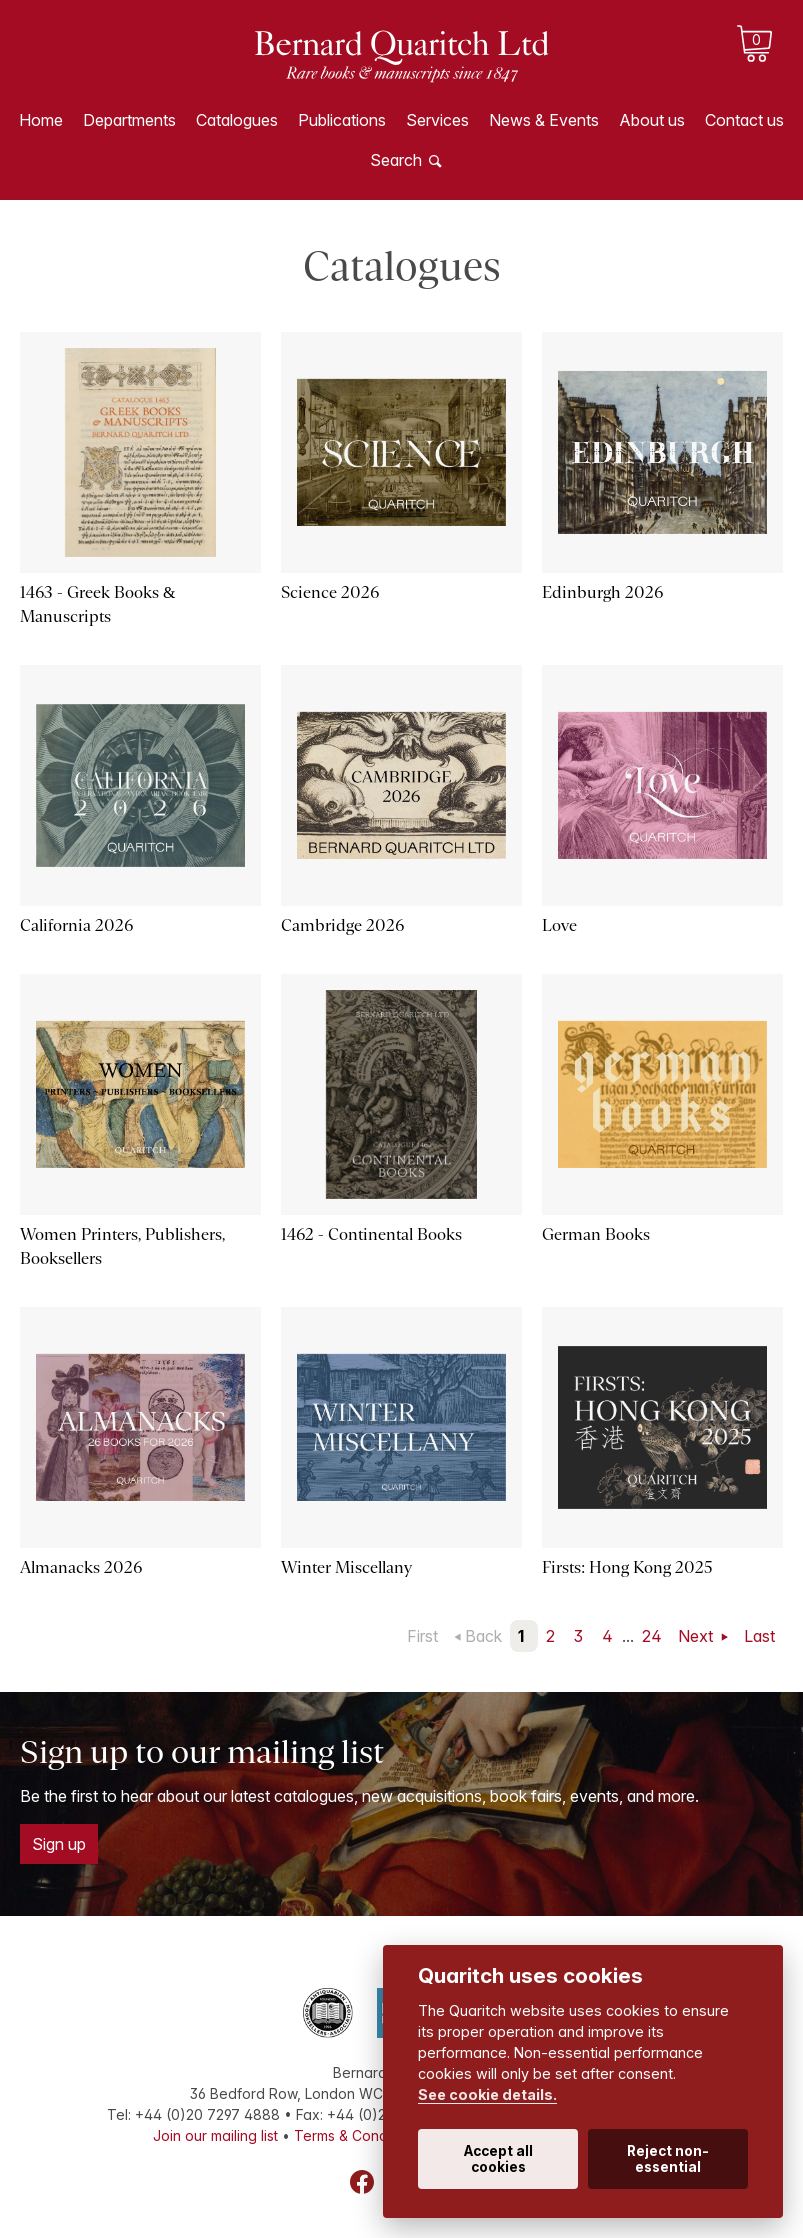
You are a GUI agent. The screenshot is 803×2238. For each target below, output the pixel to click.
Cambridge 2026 (342, 925)
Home (41, 120)
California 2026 (76, 925)
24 (652, 1636)
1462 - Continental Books (371, 1234)
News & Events (544, 120)
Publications (342, 120)
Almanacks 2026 (81, 1567)
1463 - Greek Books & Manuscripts (97, 604)
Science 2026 (330, 592)
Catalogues (237, 120)
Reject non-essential (668, 2159)
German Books (596, 1234)
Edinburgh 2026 (602, 592)
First (422, 1636)
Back (483, 1636)
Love (559, 925)
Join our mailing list (215, 2135)
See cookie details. (487, 2094)
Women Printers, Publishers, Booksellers (122, 1246)
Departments (129, 120)
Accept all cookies (498, 2159)
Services (437, 120)
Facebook (362, 2182)
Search (396, 160)
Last (759, 1636)
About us (652, 120)
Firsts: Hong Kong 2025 (627, 1567)
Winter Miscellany (346, 1567)
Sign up (59, 1844)
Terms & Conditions (358, 2135)
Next (697, 1636)
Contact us (744, 120)
